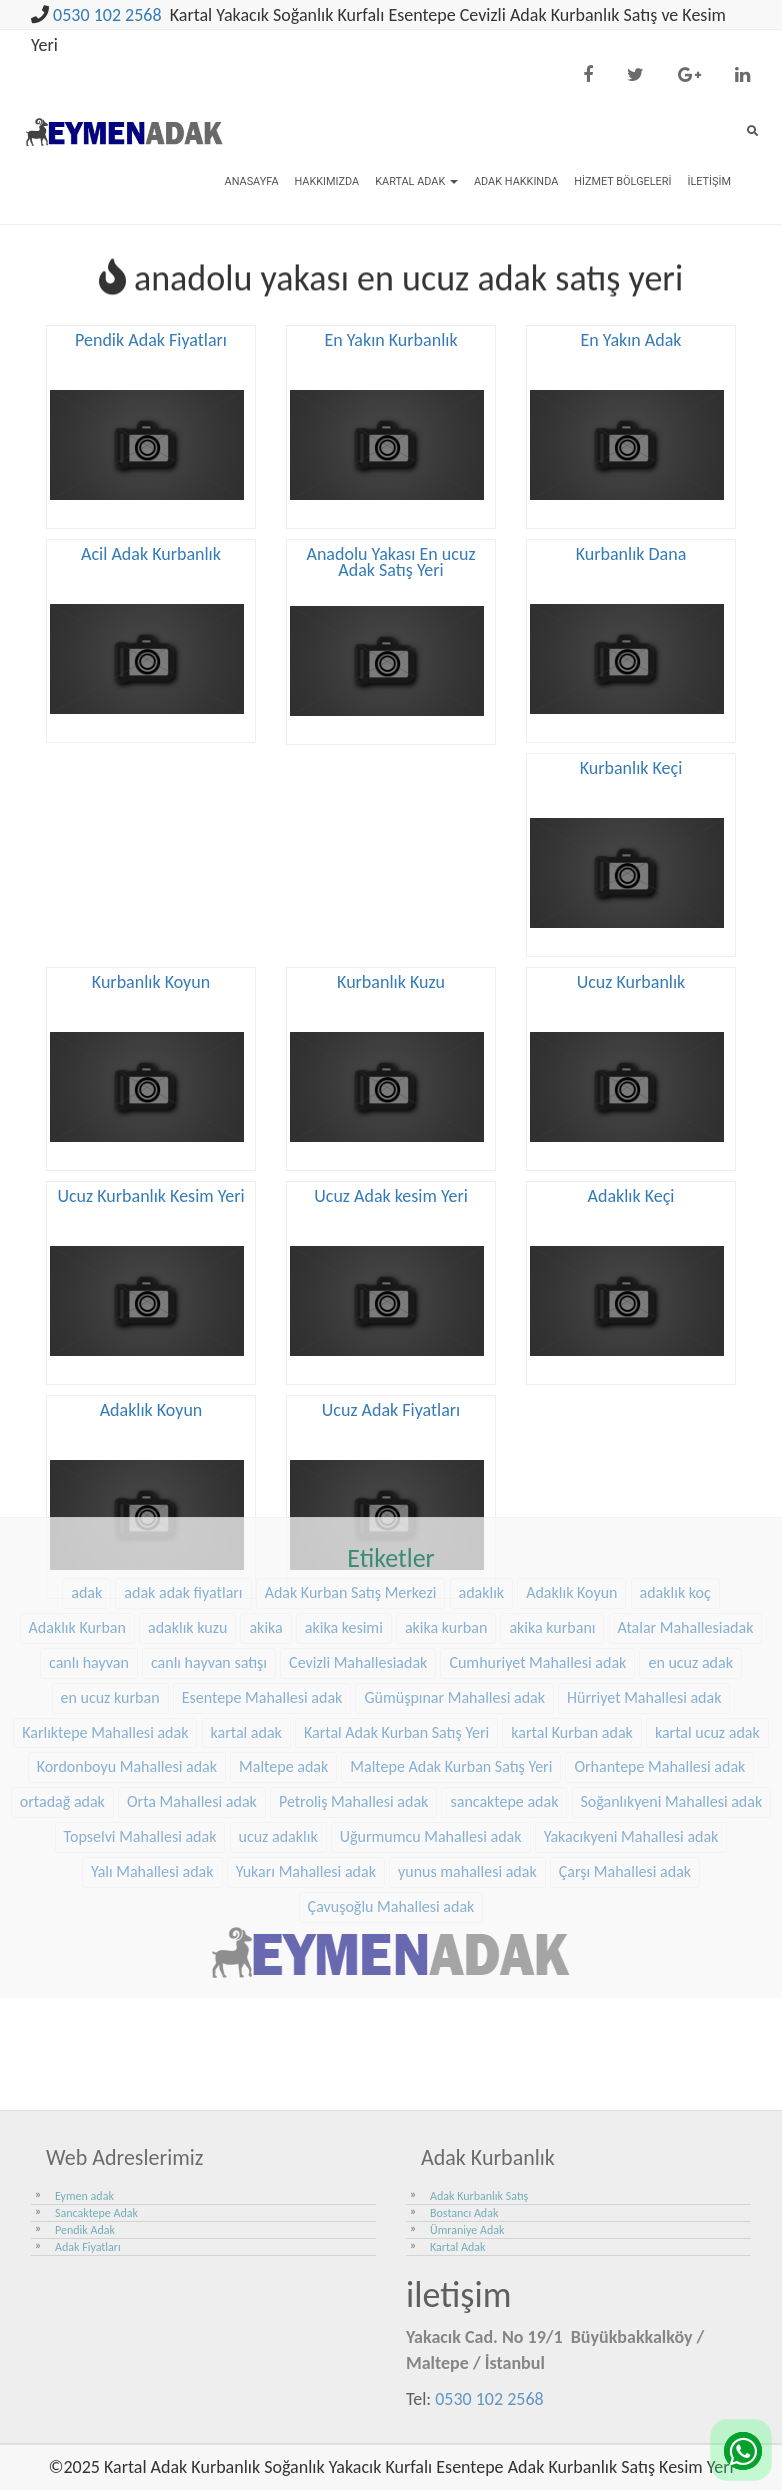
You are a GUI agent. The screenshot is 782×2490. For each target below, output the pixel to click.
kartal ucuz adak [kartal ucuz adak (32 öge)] (707, 1593)
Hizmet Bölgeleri (622, 181)
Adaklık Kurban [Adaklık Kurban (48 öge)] (77, 1489)
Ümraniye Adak (467, 2230)
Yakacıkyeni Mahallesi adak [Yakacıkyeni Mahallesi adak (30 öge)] (631, 1698)
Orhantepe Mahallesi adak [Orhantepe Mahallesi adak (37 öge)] (659, 1628)
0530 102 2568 (107, 15)
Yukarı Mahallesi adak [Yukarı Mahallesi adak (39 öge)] (306, 1733)
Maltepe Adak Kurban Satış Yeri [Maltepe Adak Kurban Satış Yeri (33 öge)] (451, 1628)
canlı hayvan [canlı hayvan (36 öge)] (89, 1524)
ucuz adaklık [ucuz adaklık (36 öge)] (278, 1698)
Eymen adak (84, 2196)
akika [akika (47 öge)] (265, 1489)
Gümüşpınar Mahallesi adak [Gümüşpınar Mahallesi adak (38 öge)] (454, 1558)
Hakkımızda (326, 181)
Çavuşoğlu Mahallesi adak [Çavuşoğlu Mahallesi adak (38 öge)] (391, 1768)
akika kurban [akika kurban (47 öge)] (446, 1489)
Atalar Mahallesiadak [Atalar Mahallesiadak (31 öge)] (686, 1489)
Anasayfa (252, 181)
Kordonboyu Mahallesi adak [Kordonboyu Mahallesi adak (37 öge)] (127, 1628)
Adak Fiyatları (88, 2247)
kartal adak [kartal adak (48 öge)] (246, 1593)
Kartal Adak (416, 181)
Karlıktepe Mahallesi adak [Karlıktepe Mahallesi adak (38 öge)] (105, 1593)
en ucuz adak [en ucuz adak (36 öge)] (690, 1524)
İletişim (709, 181)
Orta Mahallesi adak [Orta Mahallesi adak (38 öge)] (192, 1663)
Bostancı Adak (464, 2213)
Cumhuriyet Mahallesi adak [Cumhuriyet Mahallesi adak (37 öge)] (537, 1524)
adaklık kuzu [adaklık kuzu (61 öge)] (187, 1489)
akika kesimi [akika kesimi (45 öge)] (344, 1489)
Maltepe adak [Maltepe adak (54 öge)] (283, 1628)
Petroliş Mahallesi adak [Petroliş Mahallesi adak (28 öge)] (353, 1663)
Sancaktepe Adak (96, 2213)
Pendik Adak (85, 2230)
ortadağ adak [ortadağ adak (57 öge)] (62, 1663)
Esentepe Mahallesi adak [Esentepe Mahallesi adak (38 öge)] (262, 1558)
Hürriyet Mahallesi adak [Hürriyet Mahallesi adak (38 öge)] (644, 1558)
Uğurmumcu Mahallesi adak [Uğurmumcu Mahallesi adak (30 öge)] (431, 1698)
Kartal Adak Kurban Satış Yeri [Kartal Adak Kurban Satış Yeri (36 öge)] (396, 1593)
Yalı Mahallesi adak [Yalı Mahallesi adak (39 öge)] (152, 1733)
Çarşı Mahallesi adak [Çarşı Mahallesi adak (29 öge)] (625, 1733)
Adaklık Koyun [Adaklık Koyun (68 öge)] (571, 1454)
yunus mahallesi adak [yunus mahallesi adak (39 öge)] (467, 1733)
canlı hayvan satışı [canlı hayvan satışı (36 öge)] (209, 1524)
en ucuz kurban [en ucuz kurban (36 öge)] (110, 1558)
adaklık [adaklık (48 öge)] (482, 1454)
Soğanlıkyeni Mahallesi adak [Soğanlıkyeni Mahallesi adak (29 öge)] (672, 1663)
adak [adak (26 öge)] (86, 1454)
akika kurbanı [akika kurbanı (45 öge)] (552, 1489)
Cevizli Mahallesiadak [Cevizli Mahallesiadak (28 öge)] (358, 1524)
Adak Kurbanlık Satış (479, 2196)
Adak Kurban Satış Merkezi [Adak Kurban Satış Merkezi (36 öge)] (351, 1454)
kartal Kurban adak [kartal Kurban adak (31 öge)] (572, 1593)
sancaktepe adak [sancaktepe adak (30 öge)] (504, 1663)
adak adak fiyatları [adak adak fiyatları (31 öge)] (183, 1454)
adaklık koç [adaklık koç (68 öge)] (675, 1454)
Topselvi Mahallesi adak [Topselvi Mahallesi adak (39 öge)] (140, 1698)
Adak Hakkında (516, 181)
